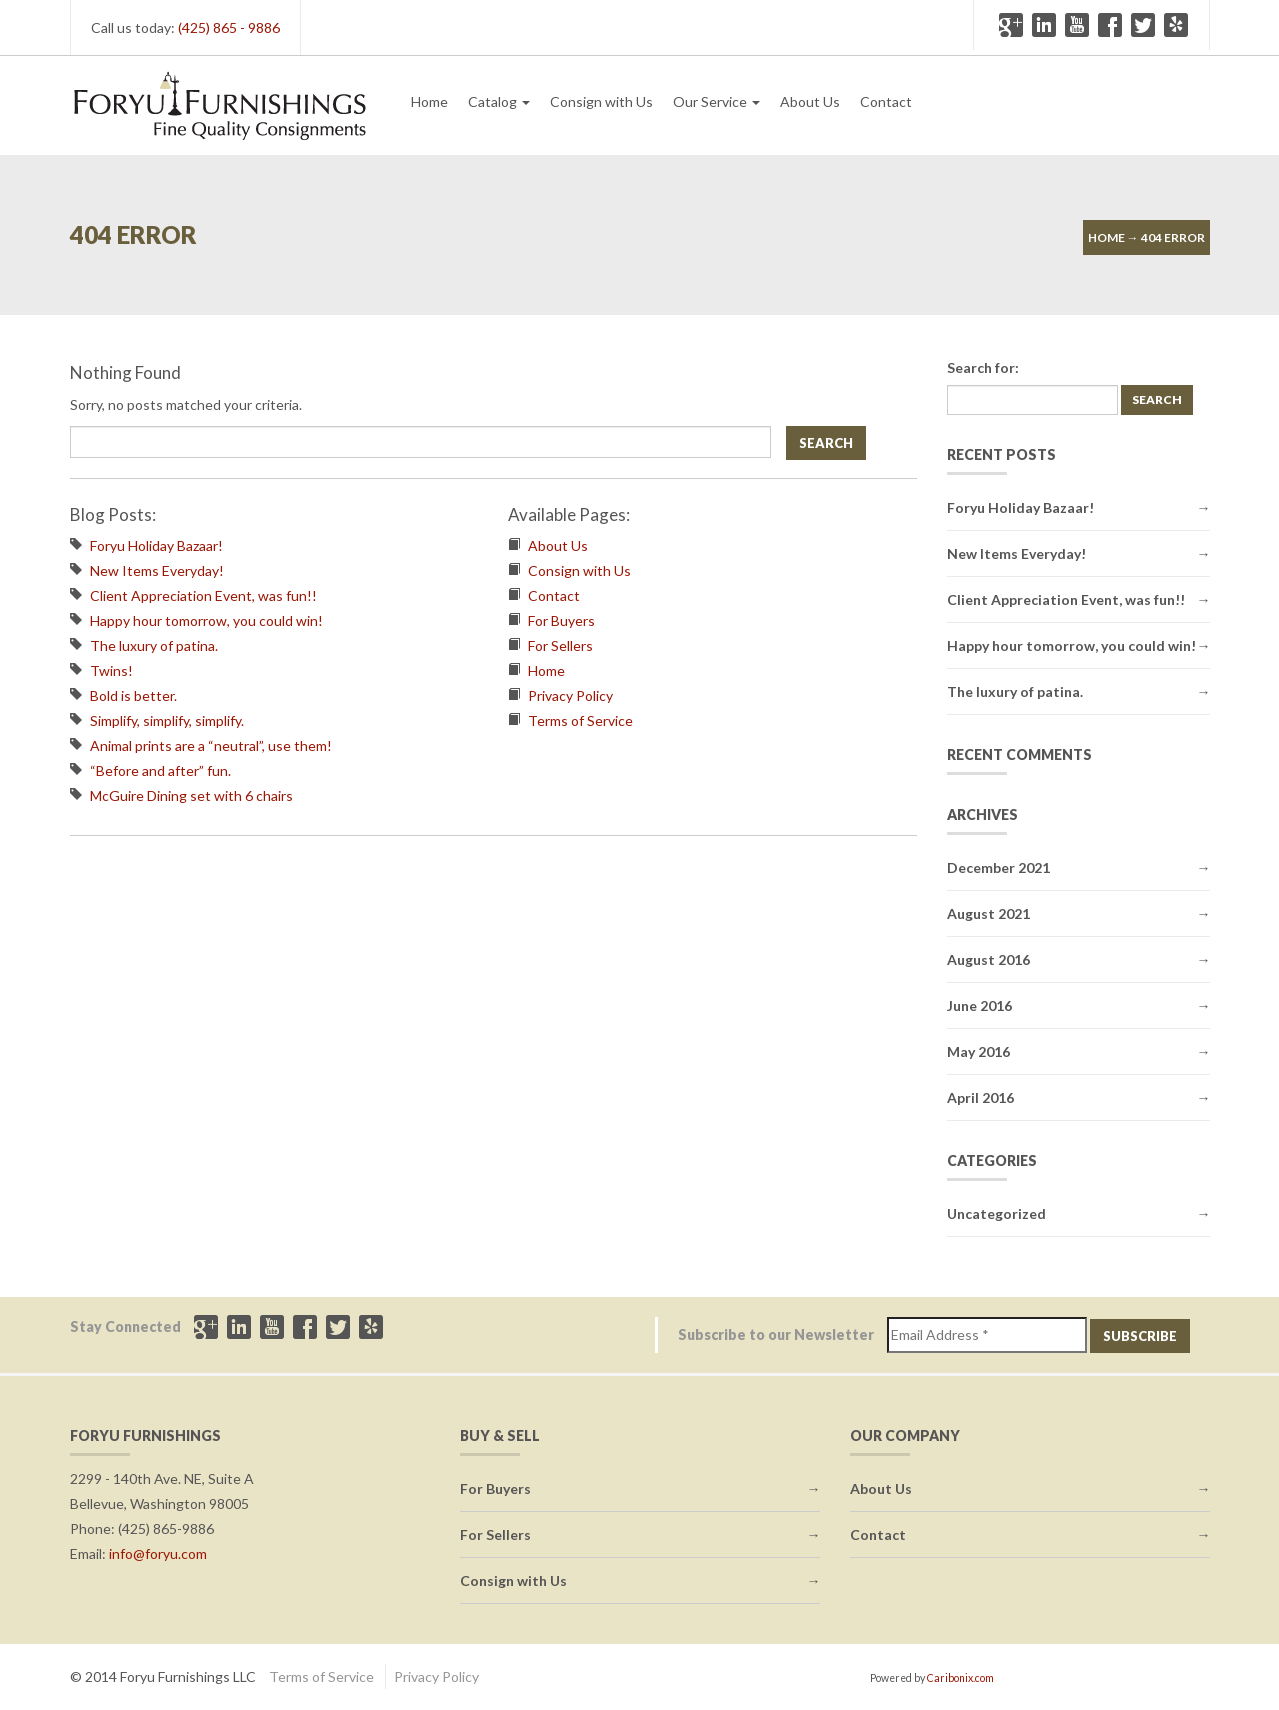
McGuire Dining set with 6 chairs (191, 795)
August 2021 (988, 913)
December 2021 (998, 867)
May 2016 (978, 1051)
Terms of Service (580, 720)
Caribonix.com (960, 1678)
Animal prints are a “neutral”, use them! (211, 745)
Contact (886, 101)
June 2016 (979, 1005)
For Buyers (561, 620)
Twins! (111, 670)
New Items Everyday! (157, 570)
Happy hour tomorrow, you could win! (206, 620)
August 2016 (988, 959)
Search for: (983, 367)
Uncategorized (996, 1213)
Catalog (499, 101)
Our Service (716, 101)
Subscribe (1140, 1336)
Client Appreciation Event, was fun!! (203, 595)
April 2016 (980, 1097)
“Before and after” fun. (160, 770)
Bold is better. (133, 695)
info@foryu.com (158, 1553)
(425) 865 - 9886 (229, 27)
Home (429, 101)
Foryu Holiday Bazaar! (156, 545)
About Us (810, 101)
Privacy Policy (570, 695)
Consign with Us (601, 101)
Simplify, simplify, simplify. (167, 720)
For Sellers (560, 645)
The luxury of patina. (154, 645)
